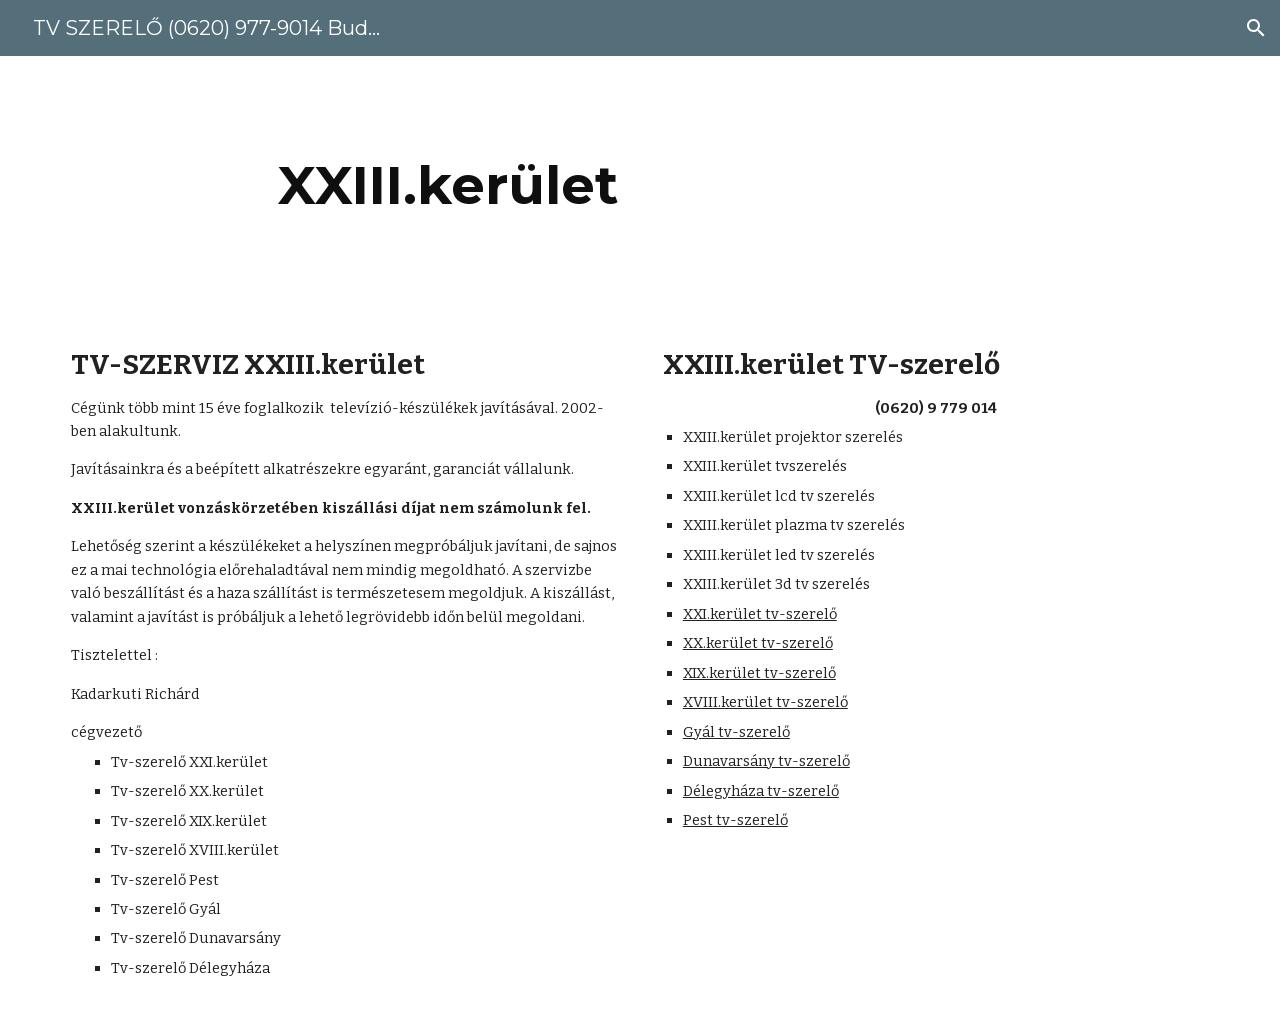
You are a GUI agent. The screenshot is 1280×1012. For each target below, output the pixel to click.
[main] (448, 185)
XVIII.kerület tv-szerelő (765, 702)
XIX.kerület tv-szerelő (759, 673)
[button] (1256, 28)
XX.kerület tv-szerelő (758, 643)
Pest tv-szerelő (735, 820)
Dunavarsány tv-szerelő (766, 761)
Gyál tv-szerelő (736, 732)
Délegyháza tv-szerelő (761, 791)
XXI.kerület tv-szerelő (760, 614)
